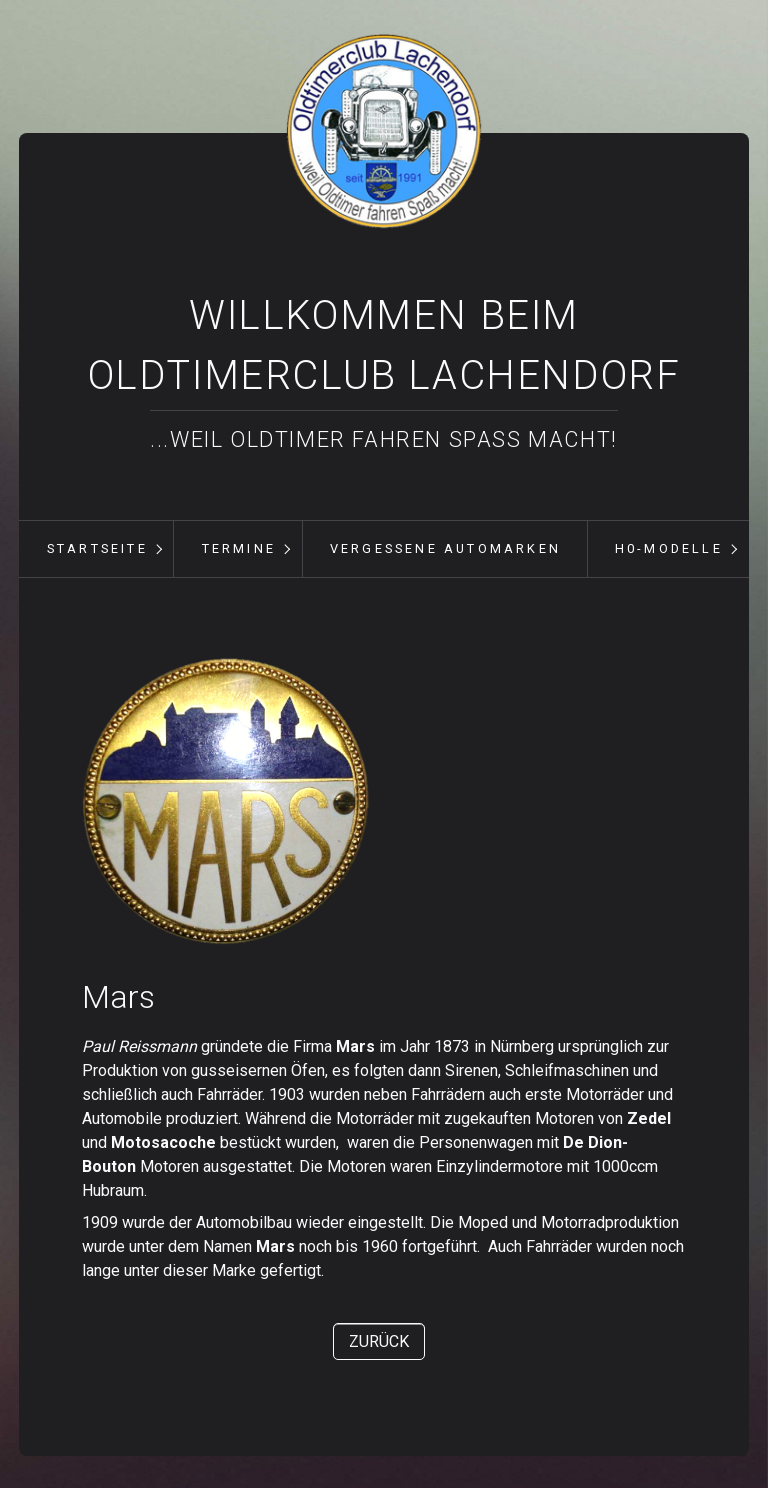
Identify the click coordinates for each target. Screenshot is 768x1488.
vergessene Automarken (445, 548)
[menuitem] (97, 549)
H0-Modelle (669, 548)
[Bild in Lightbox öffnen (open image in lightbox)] (225, 801)
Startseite (97, 548)
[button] (379, 1341)
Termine (239, 548)
